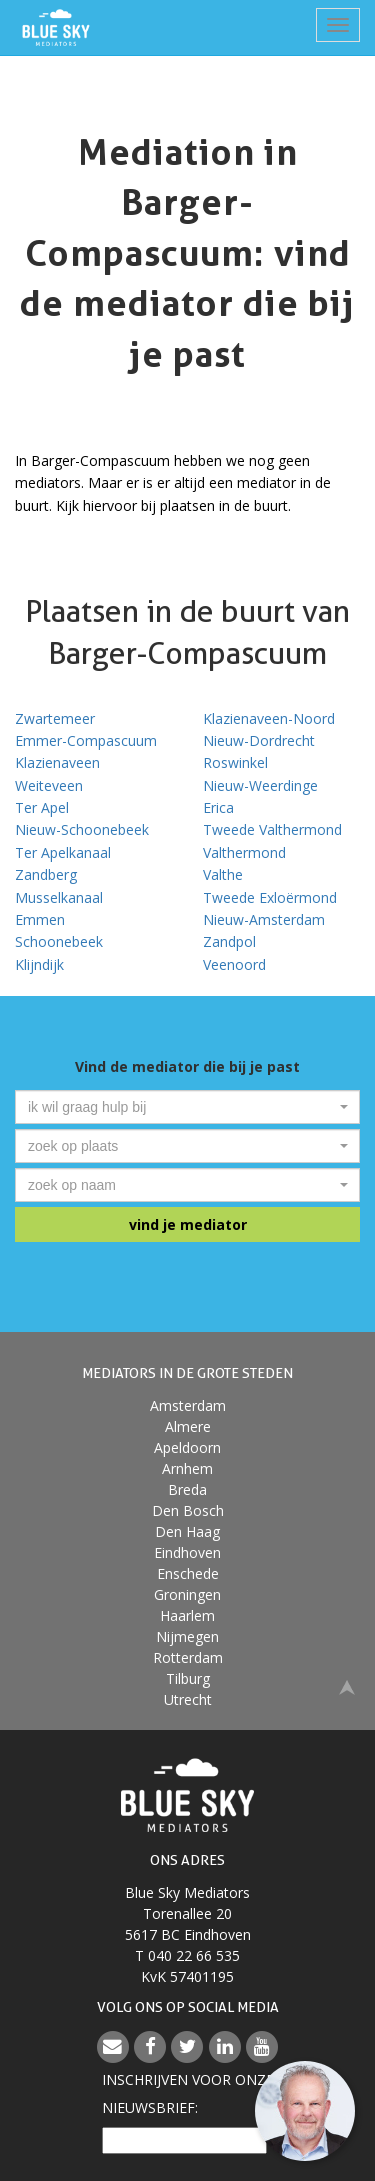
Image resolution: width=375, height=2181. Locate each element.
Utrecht (188, 1699)
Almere (188, 1426)
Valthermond (244, 852)
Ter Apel (42, 807)
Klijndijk (39, 964)
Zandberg (46, 874)
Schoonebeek (59, 941)
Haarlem (187, 1615)
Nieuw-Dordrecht (259, 740)
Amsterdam (188, 1405)
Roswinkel (235, 762)
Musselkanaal (59, 897)
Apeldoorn (187, 1447)
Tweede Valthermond (272, 829)
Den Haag (187, 1531)
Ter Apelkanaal (63, 852)
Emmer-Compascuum (86, 740)
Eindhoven (187, 1552)
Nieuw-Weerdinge (260, 785)
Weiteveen (49, 785)
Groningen (187, 1594)
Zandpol (229, 941)
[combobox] (187, 1107)
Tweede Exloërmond (270, 897)
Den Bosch (188, 1510)
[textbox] (181, 1107)
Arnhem (187, 1468)
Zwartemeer (55, 718)
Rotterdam (188, 1657)
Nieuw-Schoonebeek (82, 829)
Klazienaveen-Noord (269, 718)
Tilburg (188, 1678)
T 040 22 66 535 (187, 1955)
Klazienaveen (57, 762)
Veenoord (234, 964)
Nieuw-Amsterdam (264, 919)
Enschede (188, 1573)
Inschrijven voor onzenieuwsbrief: (188, 2093)
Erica (218, 807)
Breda (187, 1489)
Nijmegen (187, 1636)
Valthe (223, 874)
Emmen (40, 919)
